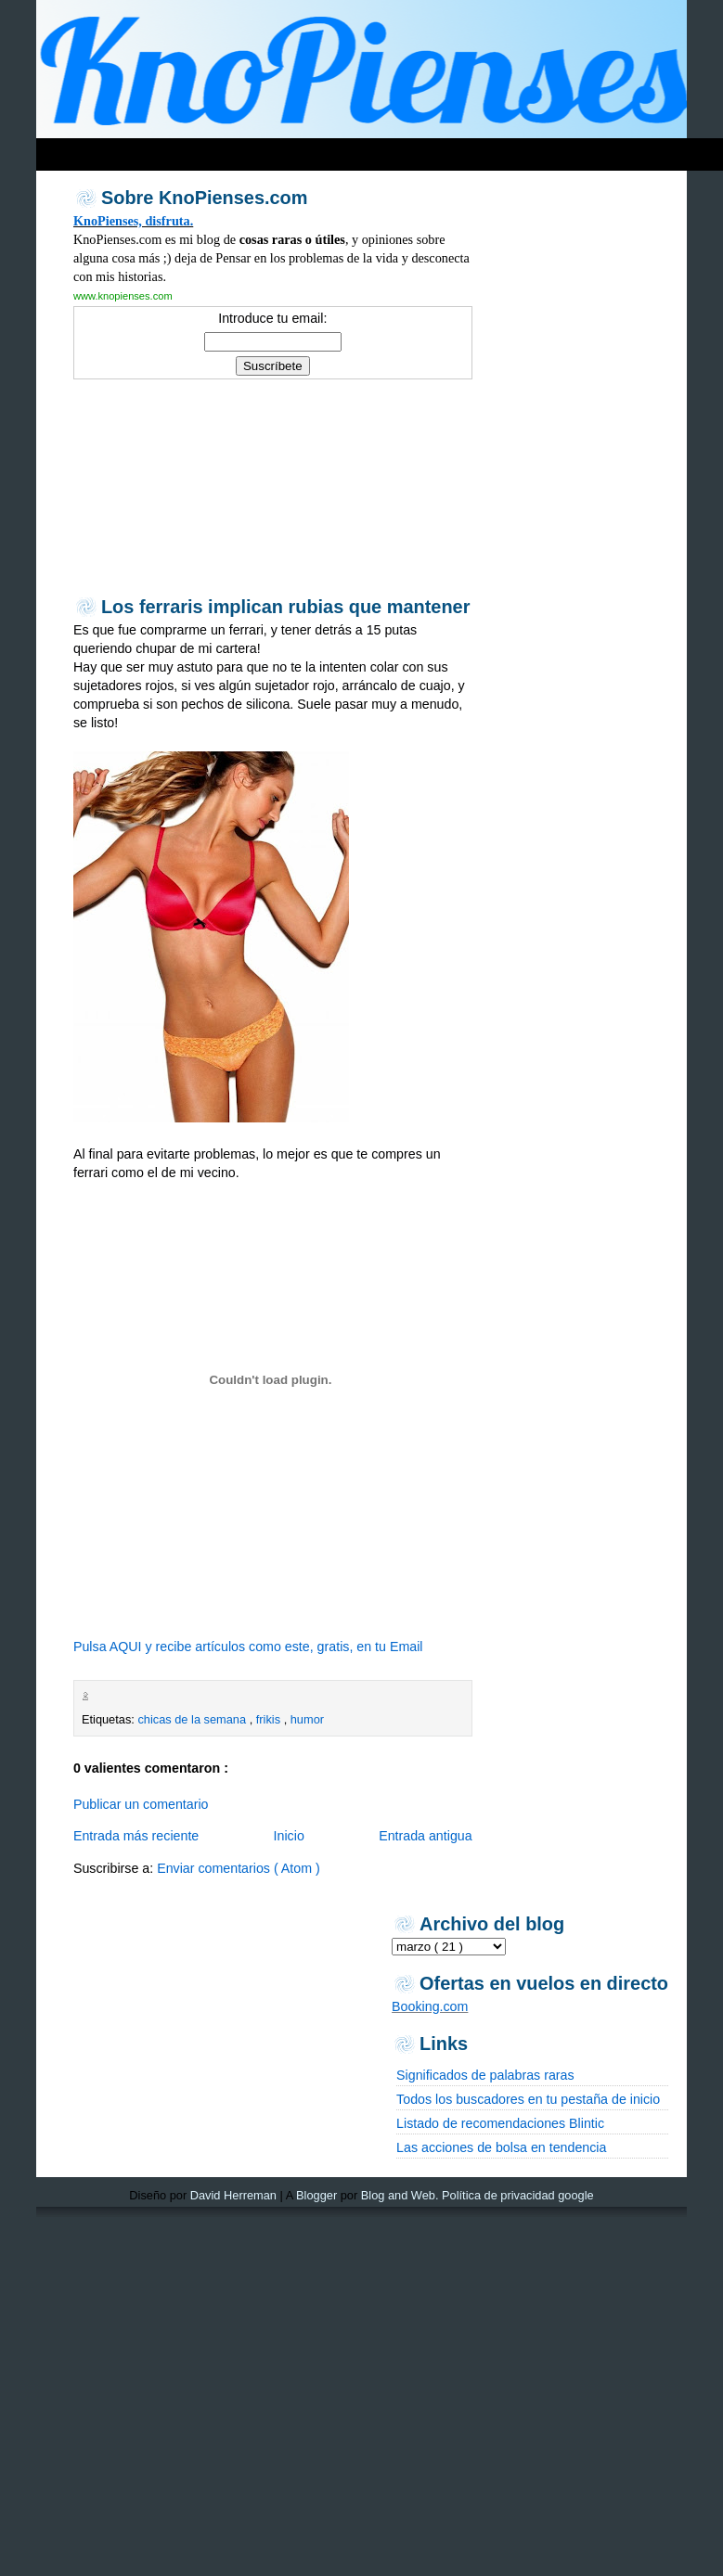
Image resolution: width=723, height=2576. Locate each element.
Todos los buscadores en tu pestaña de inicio (528, 2099)
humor (307, 1719)
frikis (270, 1719)
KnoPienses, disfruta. (133, 220)
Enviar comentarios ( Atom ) (238, 1868)
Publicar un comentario (141, 1804)
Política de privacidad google (518, 2195)
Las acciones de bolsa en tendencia (501, 2147)
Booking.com (430, 2006)
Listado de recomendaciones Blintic (500, 2123)
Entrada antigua (425, 1835)
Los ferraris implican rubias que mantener (285, 606)
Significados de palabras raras (485, 2075)
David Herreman (233, 2195)
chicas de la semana (193, 1719)
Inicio (289, 1835)
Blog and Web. (400, 2195)
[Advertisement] (162, 486)
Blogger (316, 2195)
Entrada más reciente (136, 1835)
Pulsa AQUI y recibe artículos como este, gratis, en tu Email (248, 1646)
